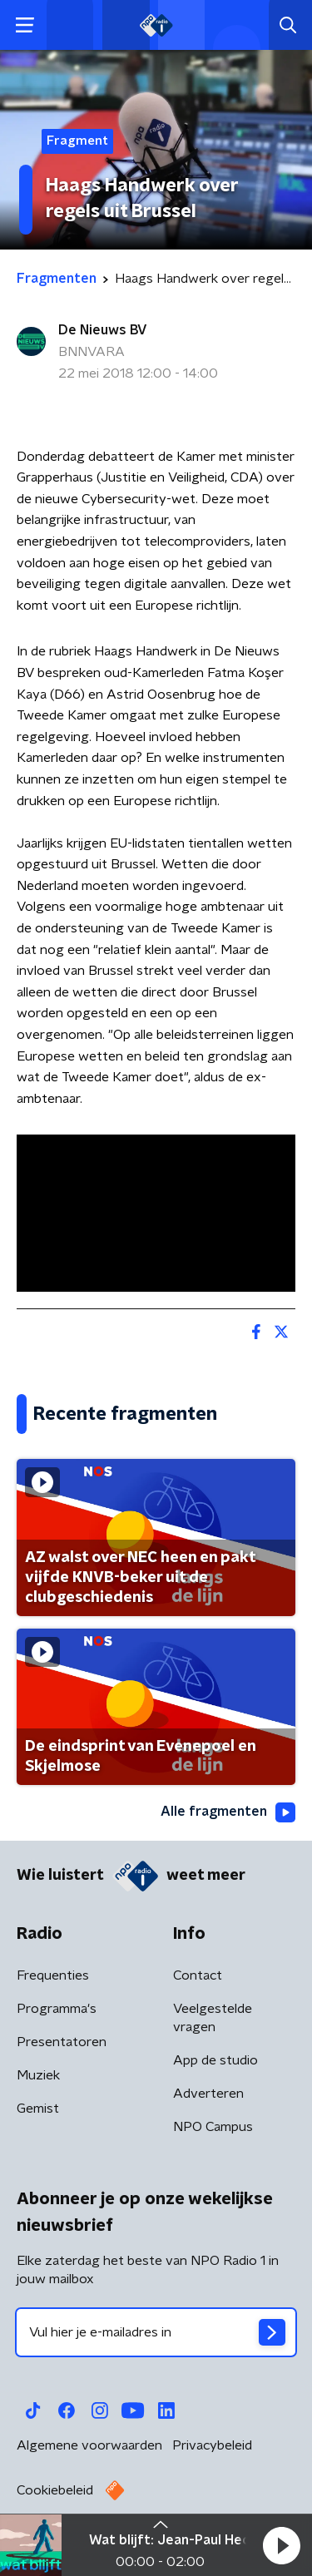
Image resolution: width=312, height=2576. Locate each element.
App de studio (215, 2060)
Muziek (38, 2075)
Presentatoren (61, 2042)
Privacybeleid (212, 2445)
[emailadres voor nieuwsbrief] (156, 2332)
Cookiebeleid (55, 2490)
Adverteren (208, 2093)
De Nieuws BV (102, 330)
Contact (197, 1975)
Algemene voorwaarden (89, 2445)
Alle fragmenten (228, 1812)
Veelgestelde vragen (212, 2018)
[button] (281, 2545)
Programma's (57, 2008)
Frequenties (53, 1975)
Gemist (38, 2108)
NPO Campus (213, 2126)
